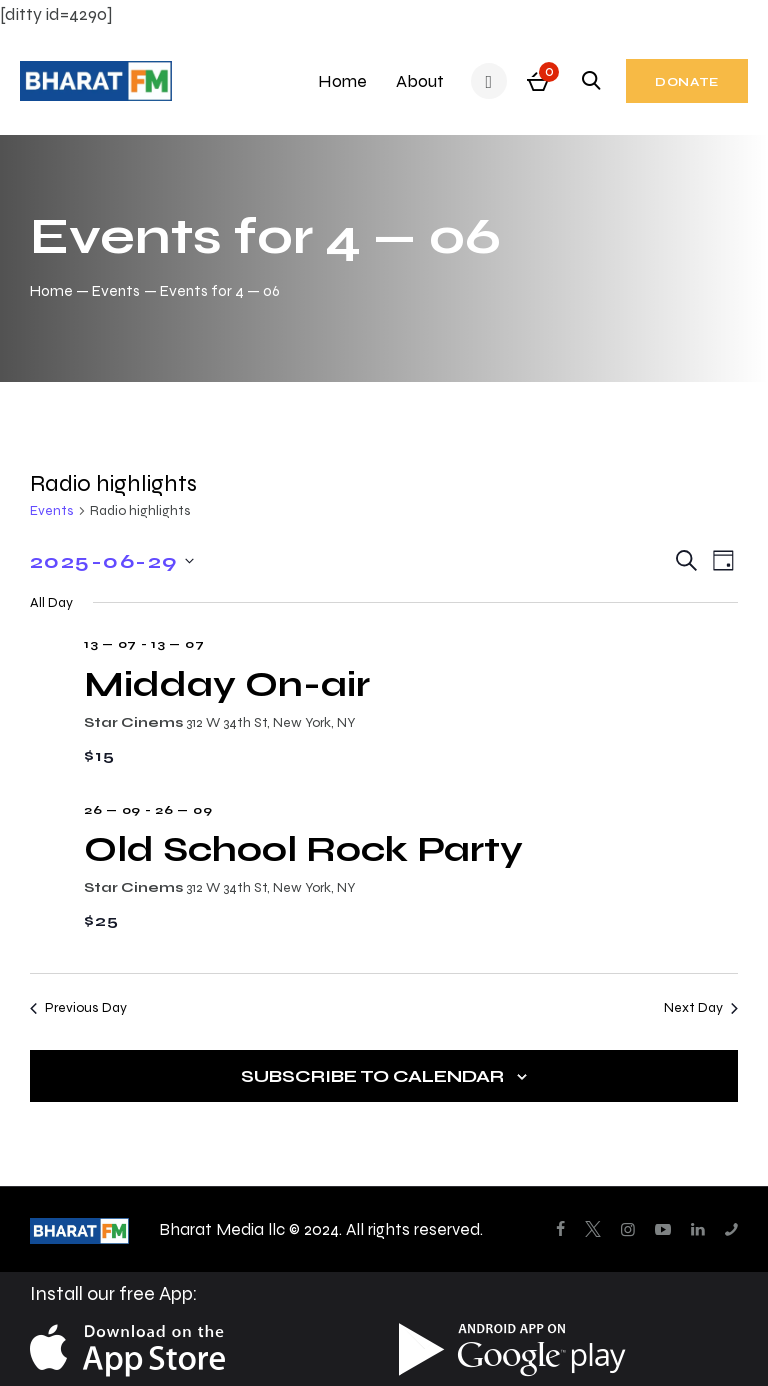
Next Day (701, 1007)
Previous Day (78, 1007)
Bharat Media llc (222, 1229)
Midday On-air (227, 683)
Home (51, 290)
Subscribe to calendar (372, 1075)
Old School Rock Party (303, 848)
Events (116, 290)
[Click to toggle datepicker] (112, 561)
